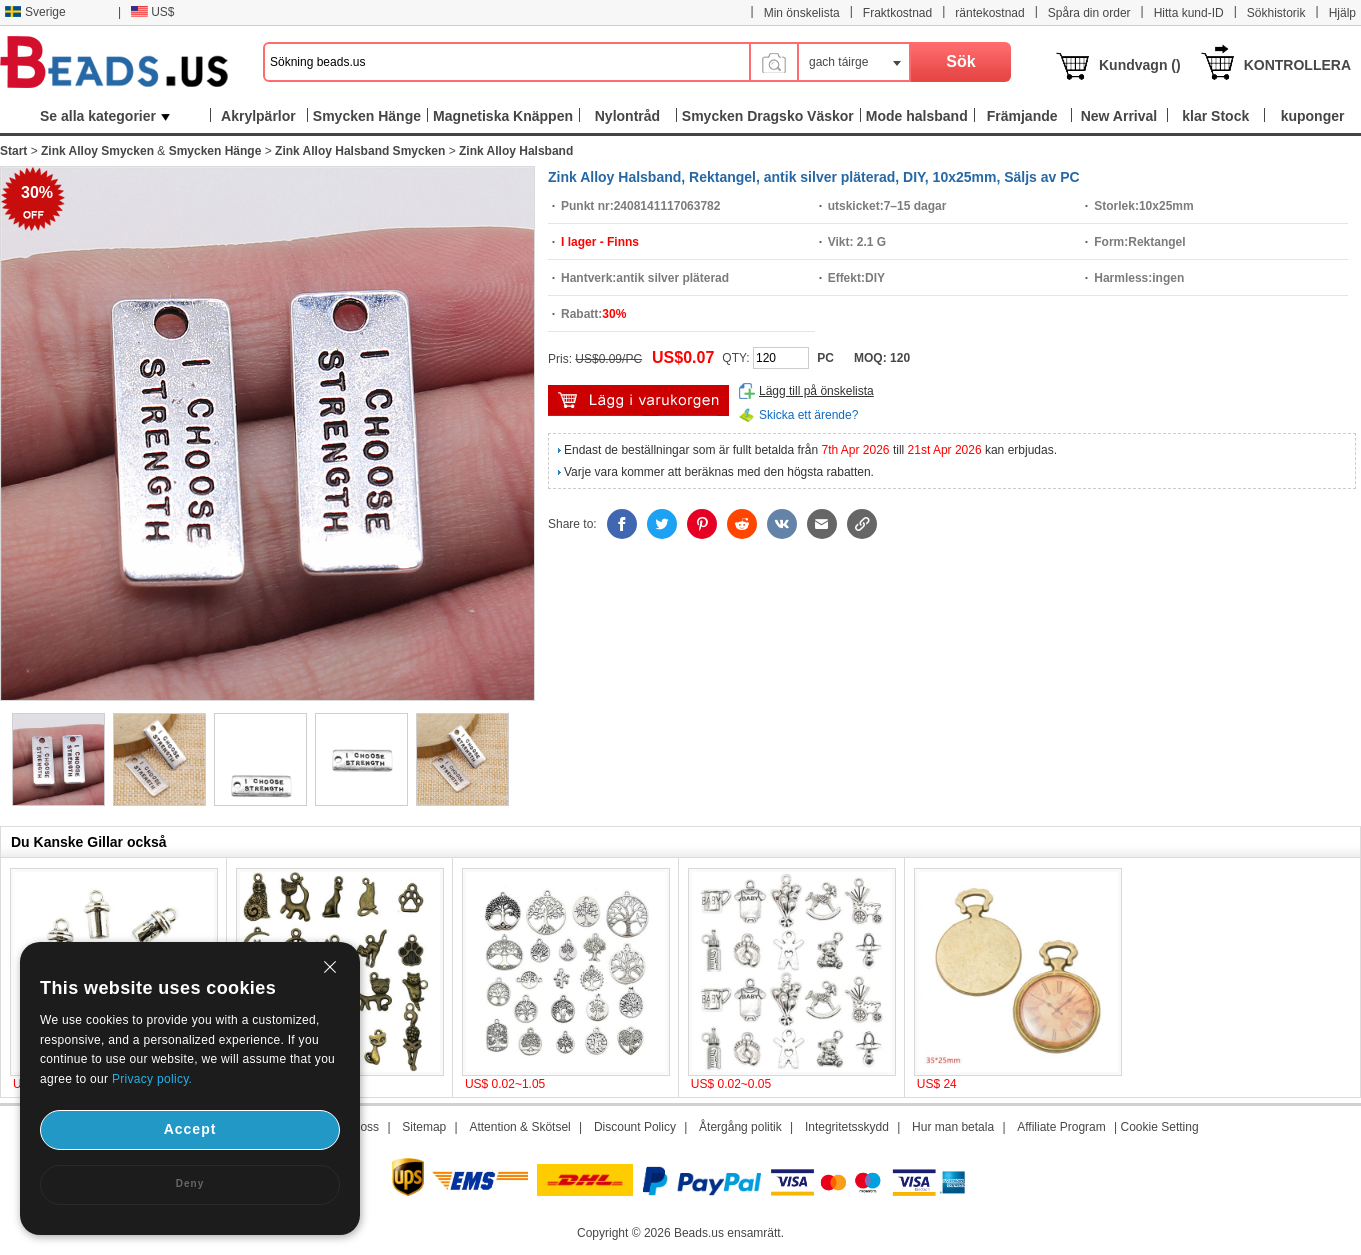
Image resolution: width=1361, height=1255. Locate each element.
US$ (152, 12)
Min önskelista (802, 13)
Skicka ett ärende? (808, 415)
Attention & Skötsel (519, 1127)
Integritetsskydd (847, 1127)
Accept (190, 1129)
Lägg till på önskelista (816, 391)
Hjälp (1342, 13)
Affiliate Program (1061, 1127)
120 (900, 358)
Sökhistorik (1276, 13)
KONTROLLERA (1297, 65)
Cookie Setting (1160, 1127)
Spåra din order (1089, 13)
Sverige (35, 12)
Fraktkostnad (897, 13)
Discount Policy (635, 1127)
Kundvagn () (1140, 65)
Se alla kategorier (105, 116)
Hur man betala (953, 1127)
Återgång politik (740, 1127)
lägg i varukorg (638, 400)
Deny (190, 1183)
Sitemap (424, 1127)
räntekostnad (989, 13)
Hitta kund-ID (1189, 13)
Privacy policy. (152, 1079)
